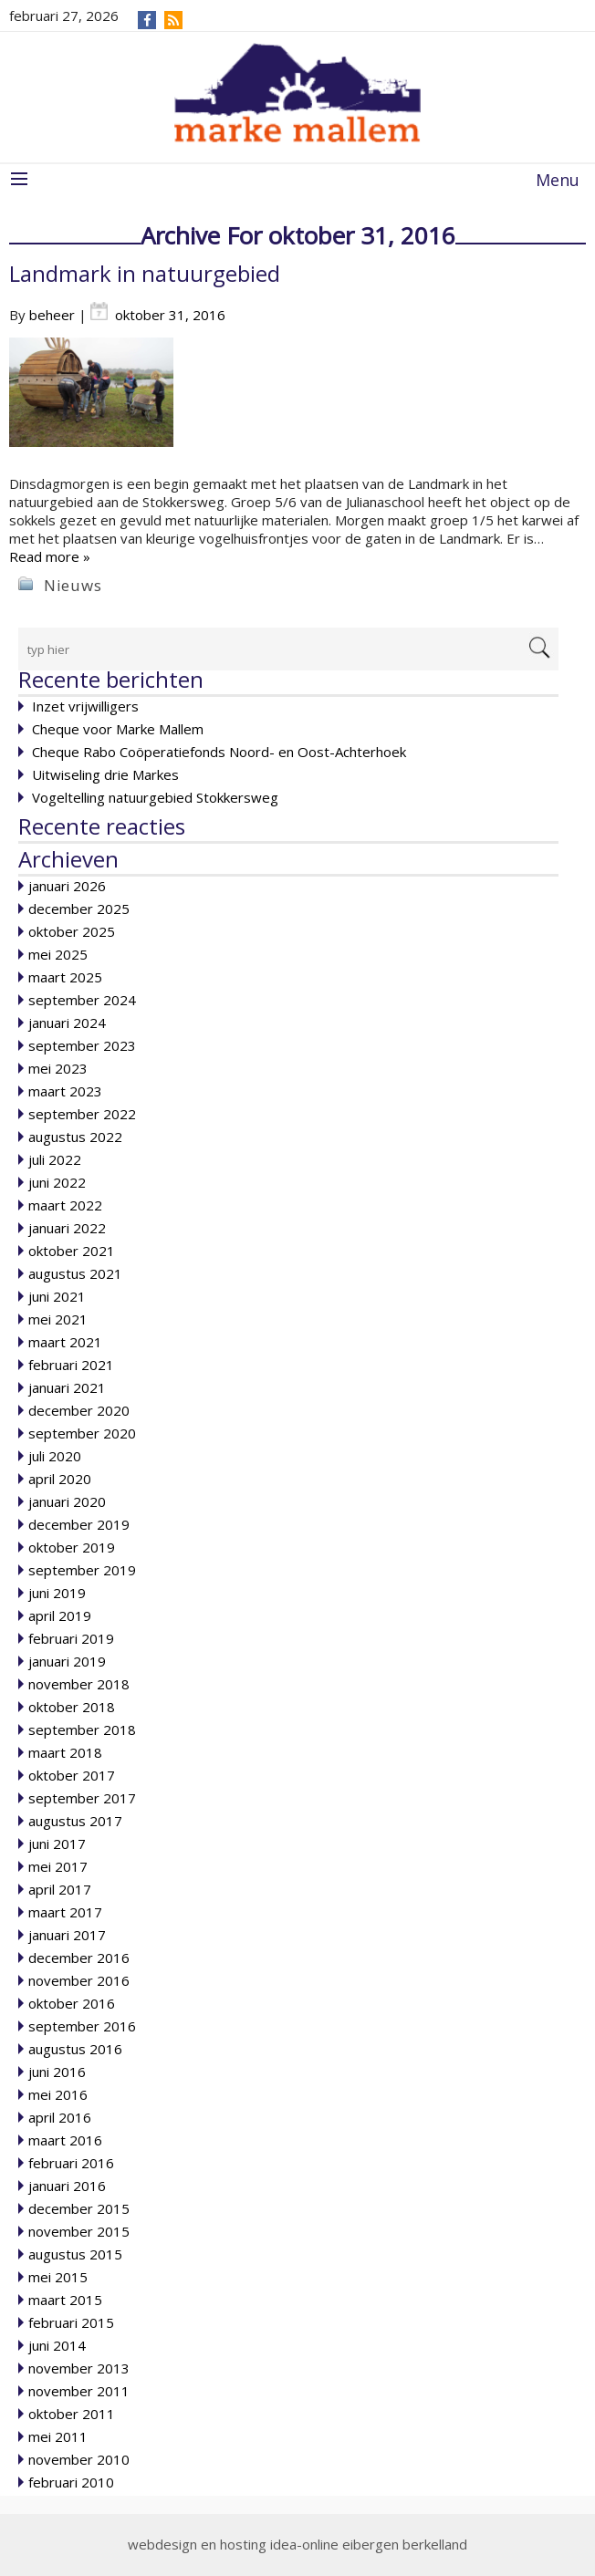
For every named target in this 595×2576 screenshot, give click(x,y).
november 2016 (79, 1980)
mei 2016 (58, 2094)
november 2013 (79, 2368)
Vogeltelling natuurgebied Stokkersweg (155, 797)
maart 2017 (65, 1912)
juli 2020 (54, 1456)
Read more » (49, 556)
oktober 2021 (71, 1250)
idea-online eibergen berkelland (368, 2544)
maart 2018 (65, 1752)
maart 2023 (65, 1091)
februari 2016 (71, 2163)
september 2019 (82, 1570)
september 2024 (82, 1000)
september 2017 (82, 1798)
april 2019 (59, 1615)
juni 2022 (57, 1182)
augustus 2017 (75, 1821)
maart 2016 (65, 2140)
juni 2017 (57, 1843)
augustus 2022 (75, 1136)
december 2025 (79, 908)
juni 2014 (57, 2345)
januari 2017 (67, 1935)
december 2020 (79, 1410)
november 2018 (79, 1684)
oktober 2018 (71, 1707)
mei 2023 (58, 1068)
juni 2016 (57, 2071)
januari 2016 (67, 2185)
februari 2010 (71, 2482)
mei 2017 (58, 1866)
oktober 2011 (71, 2414)
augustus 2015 (75, 2254)
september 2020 (82, 1433)
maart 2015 (65, 2299)
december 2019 (79, 1524)
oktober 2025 (71, 931)
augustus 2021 (75, 1273)
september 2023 (82, 1045)
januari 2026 (67, 886)
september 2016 (82, 2026)
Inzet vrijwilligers (85, 706)
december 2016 (79, 1957)
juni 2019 (57, 1593)
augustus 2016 (75, 2049)
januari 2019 (67, 1661)
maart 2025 (65, 977)
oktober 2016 (71, 2003)
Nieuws (73, 585)
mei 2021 (58, 1319)
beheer (52, 315)
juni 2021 (57, 1296)
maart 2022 (65, 1205)
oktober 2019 (71, 1547)
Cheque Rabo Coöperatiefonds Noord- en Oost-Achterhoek (219, 752)
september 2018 (82, 1729)
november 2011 (79, 2391)
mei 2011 (58, 2436)
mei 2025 (58, 954)
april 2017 (59, 1889)
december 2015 (79, 2208)
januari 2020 (67, 1501)
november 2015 (79, 2231)
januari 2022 (67, 1228)
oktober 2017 (71, 1775)
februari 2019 (71, 1638)
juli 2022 (54, 1159)
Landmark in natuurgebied (144, 273)
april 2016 (59, 2117)
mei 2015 (58, 2277)
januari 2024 (67, 1022)
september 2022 (82, 1114)
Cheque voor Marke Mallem (118, 729)
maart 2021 (65, 1342)
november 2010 (79, 2459)
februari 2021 (71, 1365)
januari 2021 (67, 1387)
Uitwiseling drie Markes (105, 774)
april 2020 (59, 1479)
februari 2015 (71, 2322)
